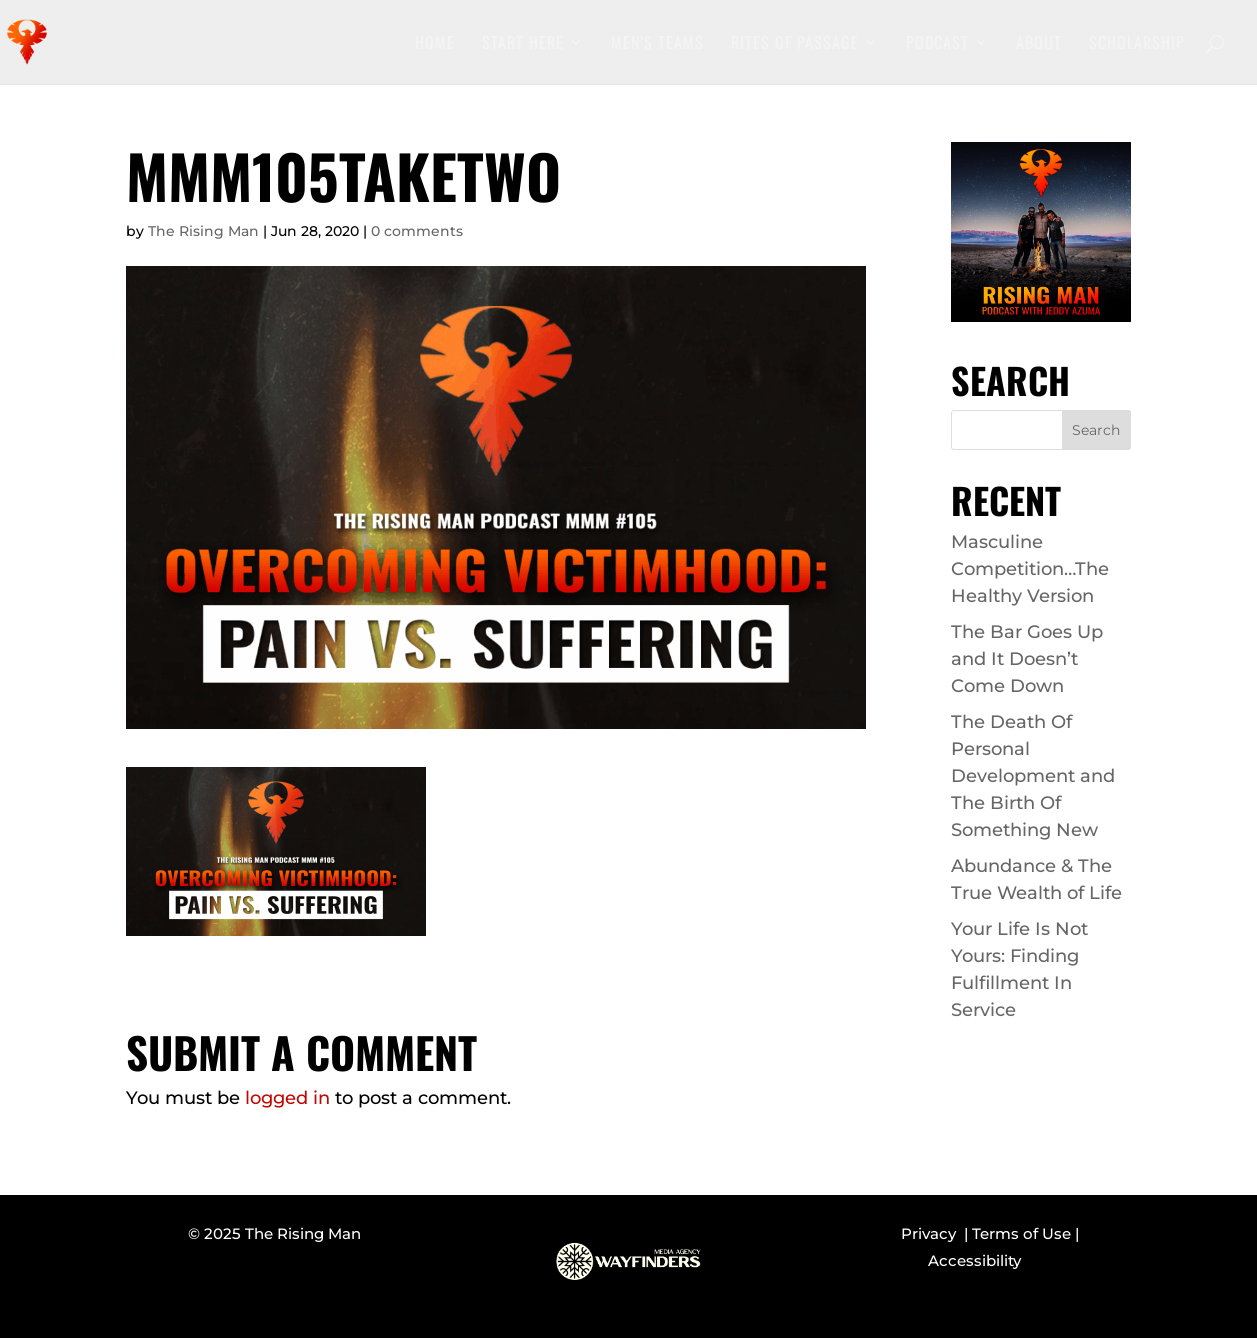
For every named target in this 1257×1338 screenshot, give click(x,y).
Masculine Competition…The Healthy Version (1030, 569)
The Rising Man (203, 231)
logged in (287, 1098)
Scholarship (1137, 44)
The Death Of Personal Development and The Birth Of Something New (1033, 776)
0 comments (417, 231)
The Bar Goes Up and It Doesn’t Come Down (1027, 659)
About (1039, 44)
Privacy (932, 1233)
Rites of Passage (795, 44)
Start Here (523, 44)
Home (435, 44)
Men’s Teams (657, 44)
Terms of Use (1021, 1233)
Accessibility (974, 1260)
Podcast (937, 44)
